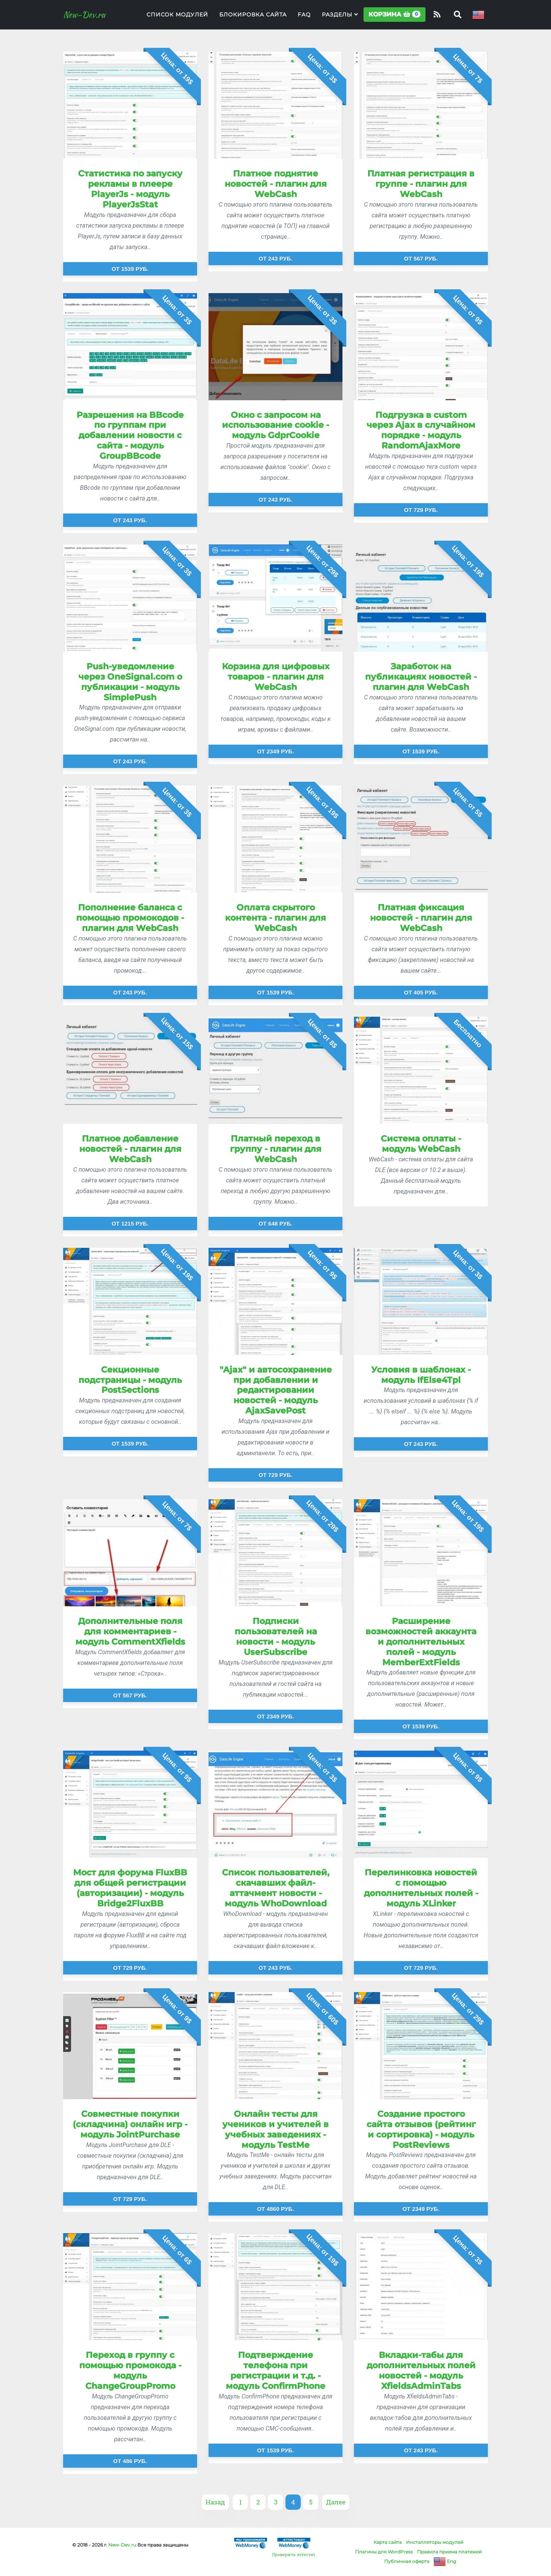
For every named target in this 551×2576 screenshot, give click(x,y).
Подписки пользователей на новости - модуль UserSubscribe (276, 1636)
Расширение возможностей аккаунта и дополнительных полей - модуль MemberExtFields (420, 1642)
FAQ (304, 19)
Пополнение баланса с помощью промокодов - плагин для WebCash (130, 917)
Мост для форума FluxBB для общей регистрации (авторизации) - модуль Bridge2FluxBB (130, 1888)
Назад (215, 2502)
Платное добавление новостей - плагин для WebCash (130, 1148)
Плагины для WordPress (384, 2552)
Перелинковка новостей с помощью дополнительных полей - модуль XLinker (421, 1888)
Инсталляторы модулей (434, 2542)
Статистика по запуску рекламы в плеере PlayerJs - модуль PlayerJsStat (130, 189)
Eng (445, 2561)
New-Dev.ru (89, 20)
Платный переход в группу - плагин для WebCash (275, 1148)
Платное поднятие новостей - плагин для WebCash (276, 183)
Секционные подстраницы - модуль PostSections (130, 1380)
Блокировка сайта (253, 19)
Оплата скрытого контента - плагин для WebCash (275, 917)
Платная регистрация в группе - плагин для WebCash (420, 183)
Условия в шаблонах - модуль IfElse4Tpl (421, 1374)
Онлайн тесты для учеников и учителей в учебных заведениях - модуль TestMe (275, 2129)
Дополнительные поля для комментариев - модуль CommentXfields (130, 1631)
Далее (336, 2502)
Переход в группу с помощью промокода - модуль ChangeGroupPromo (130, 2370)
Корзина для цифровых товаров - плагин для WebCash (275, 676)
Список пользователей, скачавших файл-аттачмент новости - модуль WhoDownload (275, 1888)
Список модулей (177, 19)
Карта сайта (387, 2542)
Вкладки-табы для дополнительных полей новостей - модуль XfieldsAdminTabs (421, 2370)
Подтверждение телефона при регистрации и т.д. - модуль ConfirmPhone (275, 2370)
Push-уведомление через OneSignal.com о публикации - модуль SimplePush (130, 682)
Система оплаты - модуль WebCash (421, 1143)
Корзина (394, 19)
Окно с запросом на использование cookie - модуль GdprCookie (275, 425)
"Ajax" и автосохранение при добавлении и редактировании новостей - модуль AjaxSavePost (276, 1390)
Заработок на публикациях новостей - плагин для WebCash (421, 676)
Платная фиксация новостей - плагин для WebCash (421, 917)
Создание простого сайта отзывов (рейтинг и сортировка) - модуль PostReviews (421, 2129)
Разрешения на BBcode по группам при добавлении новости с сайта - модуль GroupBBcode (130, 435)
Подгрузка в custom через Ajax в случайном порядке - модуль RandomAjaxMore (421, 430)
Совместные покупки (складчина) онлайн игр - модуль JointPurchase (130, 2124)
